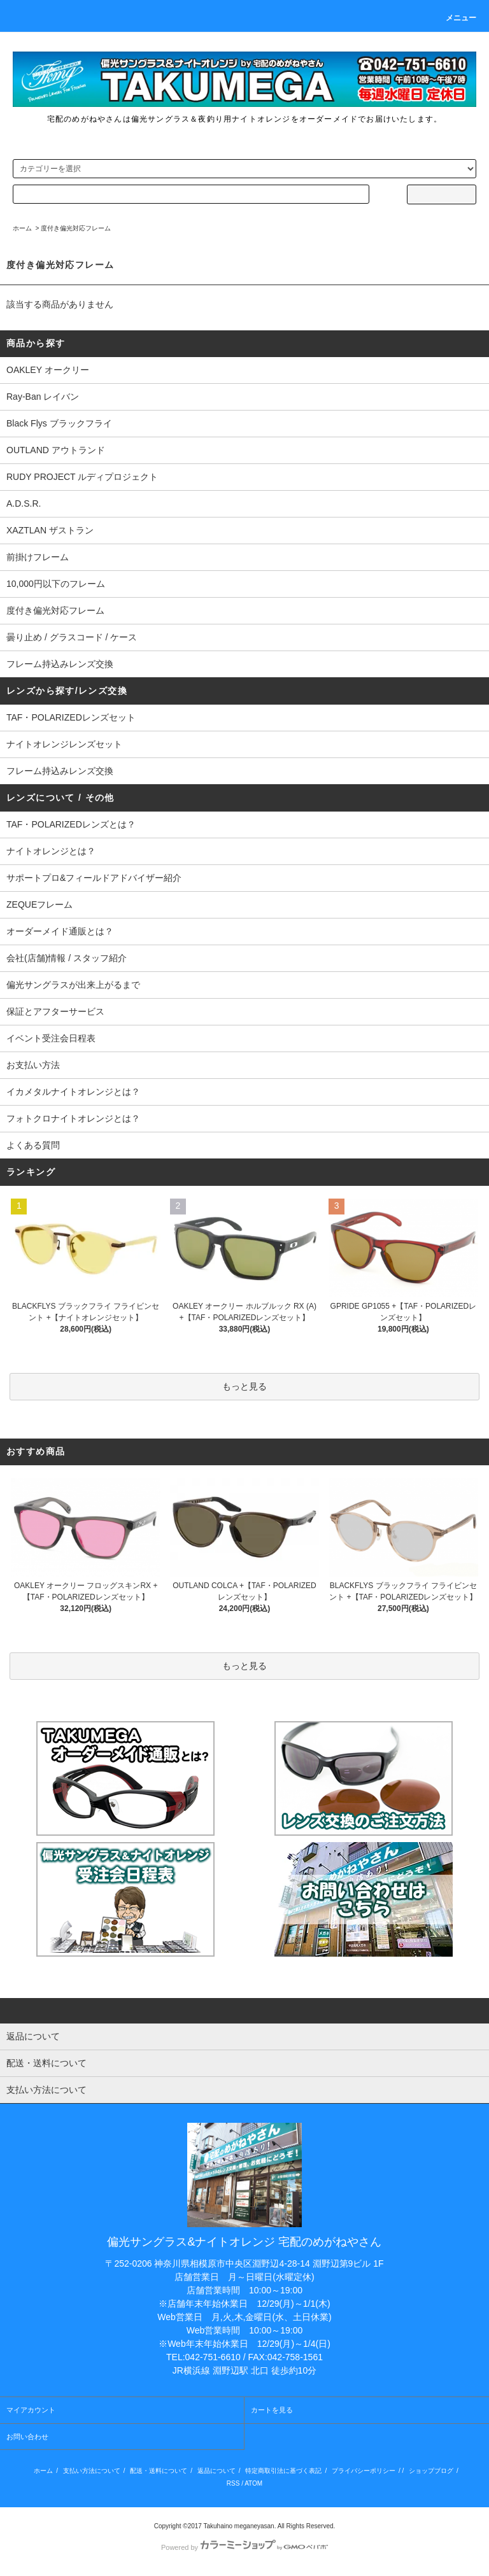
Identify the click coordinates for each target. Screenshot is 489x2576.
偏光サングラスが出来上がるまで (73, 985)
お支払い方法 (33, 1065)
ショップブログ (431, 2470)
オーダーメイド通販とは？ (59, 931)
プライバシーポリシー (363, 2470)
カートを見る (272, 2410)
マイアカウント (30, 2410)
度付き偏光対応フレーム (76, 228)
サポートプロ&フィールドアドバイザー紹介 (93, 878)
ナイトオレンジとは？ (51, 851)
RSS (233, 2483)
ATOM (253, 2483)
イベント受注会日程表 (51, 1038)
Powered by (244, 2547)
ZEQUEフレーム (39, 904)
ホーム (22, 228)
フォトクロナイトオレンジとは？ (73, 1118)
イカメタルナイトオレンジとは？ (73, 1092)
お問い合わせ (27, 2436)
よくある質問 (33, 1145)
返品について (216, 2470)
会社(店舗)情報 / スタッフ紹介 (66, 958)
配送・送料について (158, 2470)
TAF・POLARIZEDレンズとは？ (71, 824)
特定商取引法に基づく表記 (283, 2470)
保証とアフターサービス (55, 1011)
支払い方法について (91, 2470)
